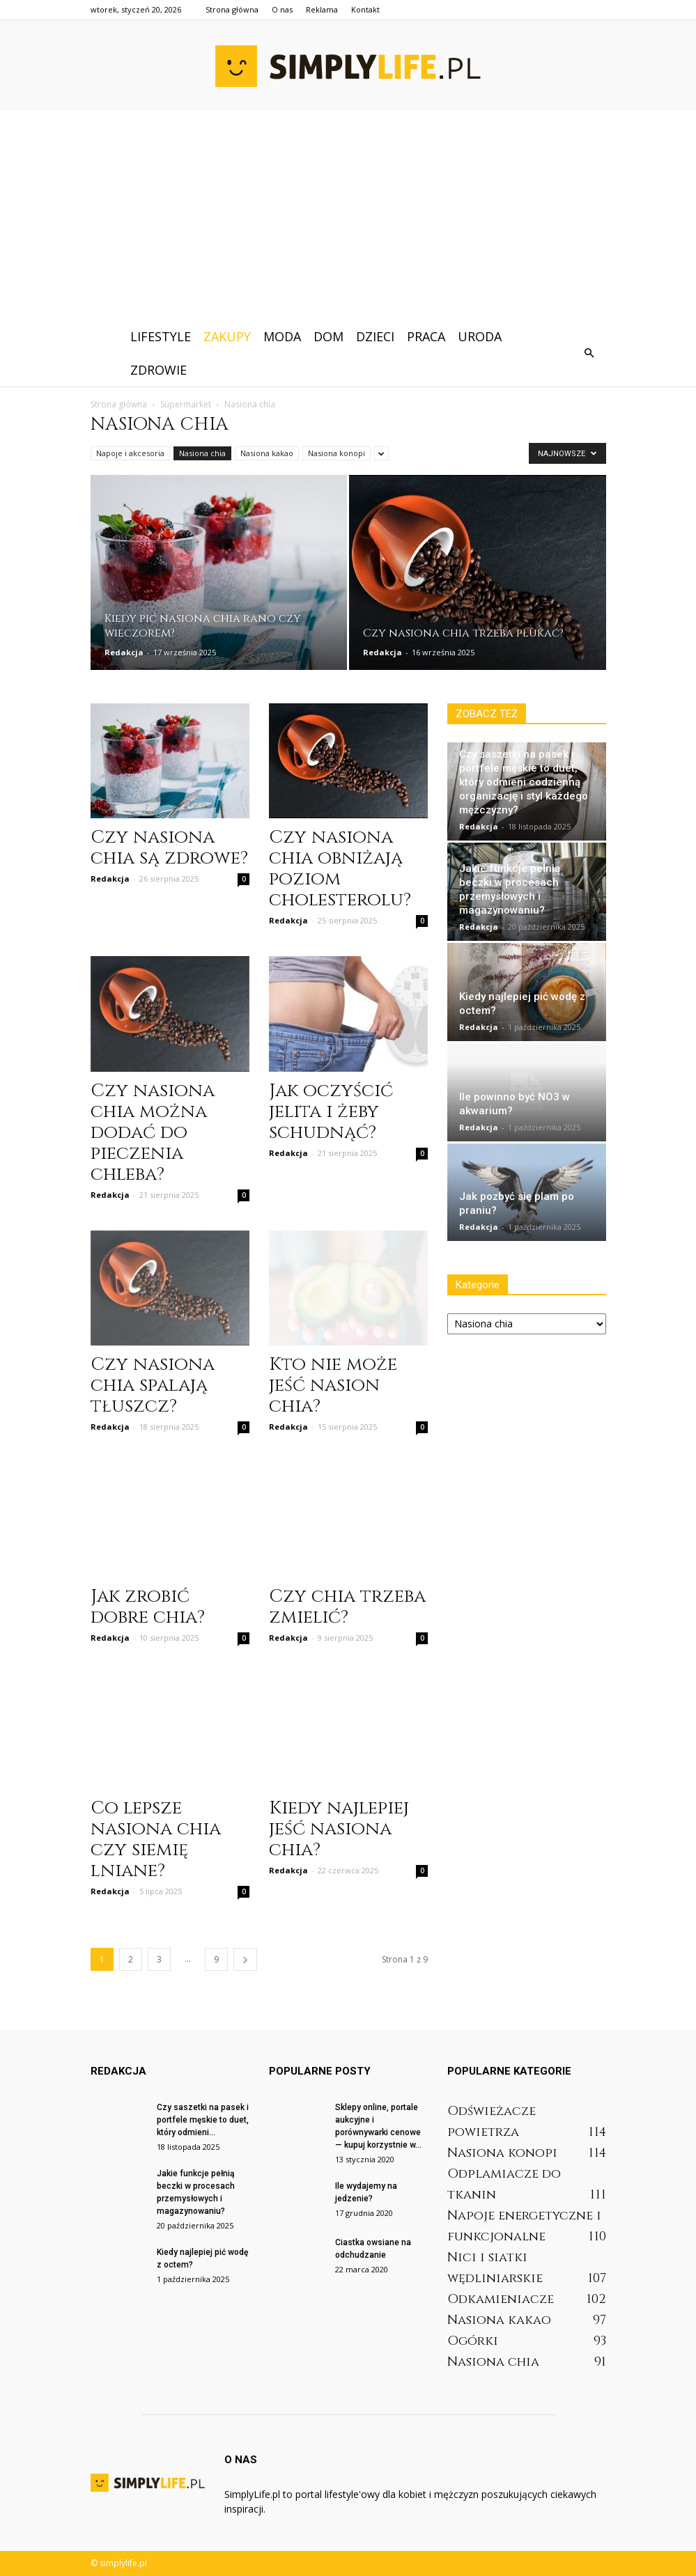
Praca (426, 336)
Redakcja (124, 652)
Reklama (322, 9)
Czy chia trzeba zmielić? (347, 1607)
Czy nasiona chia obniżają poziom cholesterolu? (340, 868)
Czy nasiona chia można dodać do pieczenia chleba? (153, 1133)
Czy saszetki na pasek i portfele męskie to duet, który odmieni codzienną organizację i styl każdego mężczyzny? (523, 782)
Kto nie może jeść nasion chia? (333, 1385)
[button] (589, 353)
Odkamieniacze (500, 2299)
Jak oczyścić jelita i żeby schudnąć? (331, 1112)
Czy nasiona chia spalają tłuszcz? (153, 1385)
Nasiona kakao (266, 453)
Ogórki (472, 2341)
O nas (282, 9)
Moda (282, 336)
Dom (328, 336)
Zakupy (227, 336)
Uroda (480, 336)
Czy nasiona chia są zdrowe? (169, 848)
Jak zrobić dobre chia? (148, 1607)
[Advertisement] (348, 215)
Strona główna (232, 9)
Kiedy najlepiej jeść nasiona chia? (339, 1829)
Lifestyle (160, 336)
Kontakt (365, 9)
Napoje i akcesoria (130, 453)
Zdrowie (158, 369)
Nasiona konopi (336, 453)
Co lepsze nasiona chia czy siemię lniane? (156, 1839)
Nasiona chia (202, 453)
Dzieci (375, 336)
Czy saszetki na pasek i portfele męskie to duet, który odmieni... (203, 2119)
